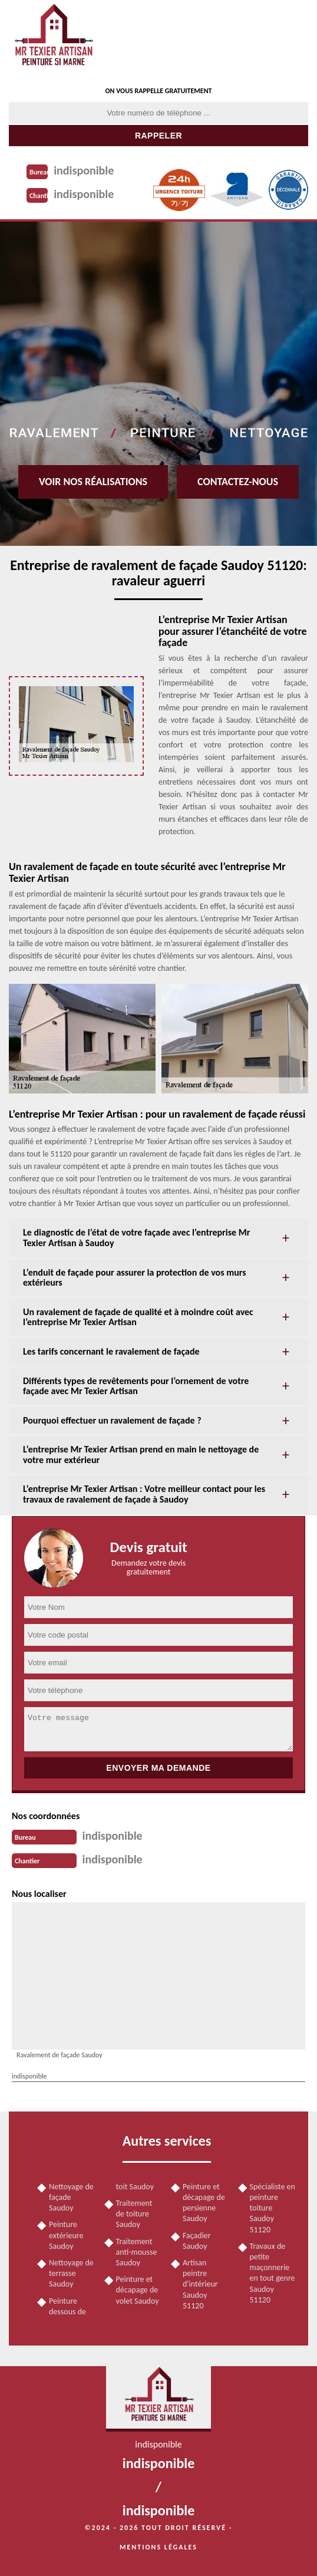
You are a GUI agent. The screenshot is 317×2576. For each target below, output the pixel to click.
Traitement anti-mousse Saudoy (136, 2252)
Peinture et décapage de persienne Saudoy (204, 2203)
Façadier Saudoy (197, 2241)
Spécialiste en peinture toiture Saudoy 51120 (272, 2208)
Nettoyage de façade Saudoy (71, 2197)
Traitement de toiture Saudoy (134, 2213)
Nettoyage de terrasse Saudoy (71, 2273)
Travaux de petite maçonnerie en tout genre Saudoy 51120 (272, 2273)
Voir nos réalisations (93, 481)
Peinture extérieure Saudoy (66, 2235)
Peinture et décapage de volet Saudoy (137, 2289)
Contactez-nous (237, 481)
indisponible (84, 170)
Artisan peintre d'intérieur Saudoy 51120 (200, 2284)
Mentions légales (158, 2547)
